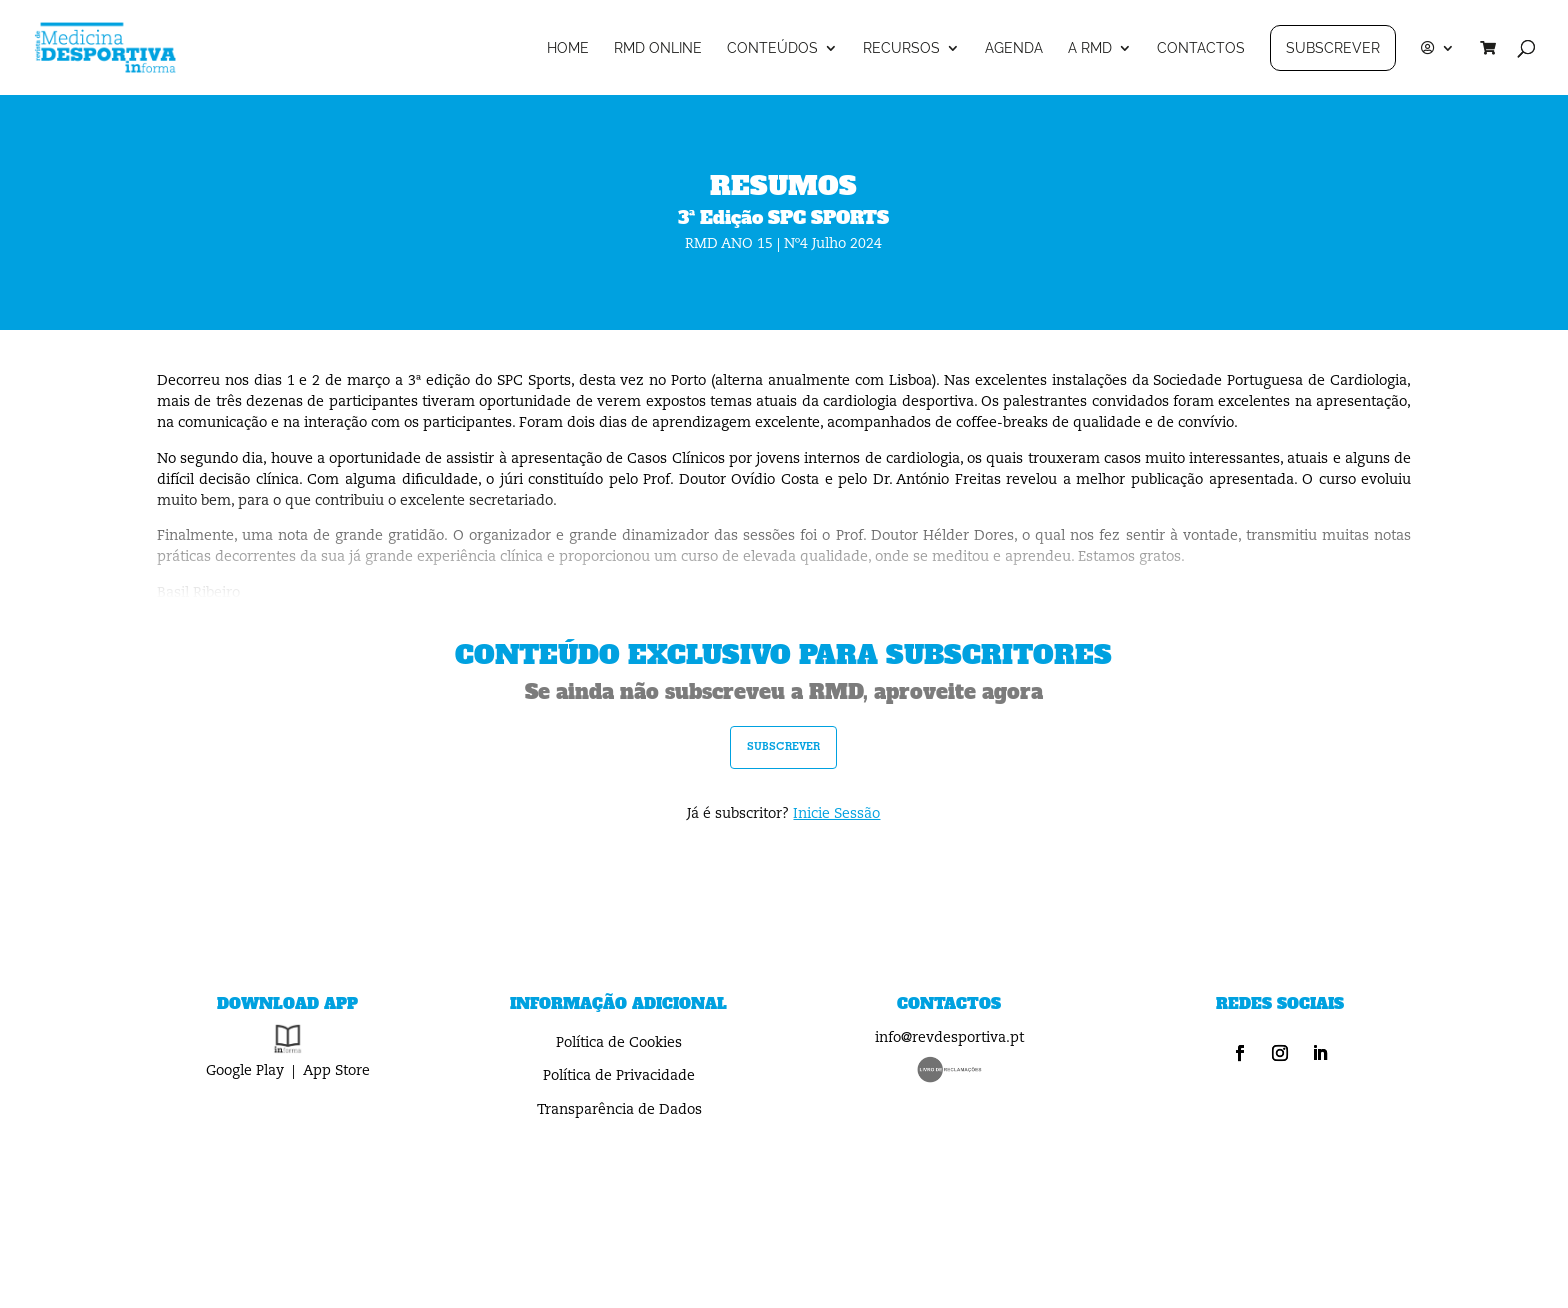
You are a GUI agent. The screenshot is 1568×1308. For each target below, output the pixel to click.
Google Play (245, 1071)
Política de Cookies (619, 1043)
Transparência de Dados (619, 1110)
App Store (336, 1071)
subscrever (783, 746)
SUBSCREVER (1333, 48)
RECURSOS (901, 48)
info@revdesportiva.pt (949, 1038)
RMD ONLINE (658, 48)
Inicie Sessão (836, 814)
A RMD (1090, 48)
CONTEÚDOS (772, 48)
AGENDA (1014, 48)
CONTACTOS (1201, 48)
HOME (568, 48)
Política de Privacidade (619, 1076)
